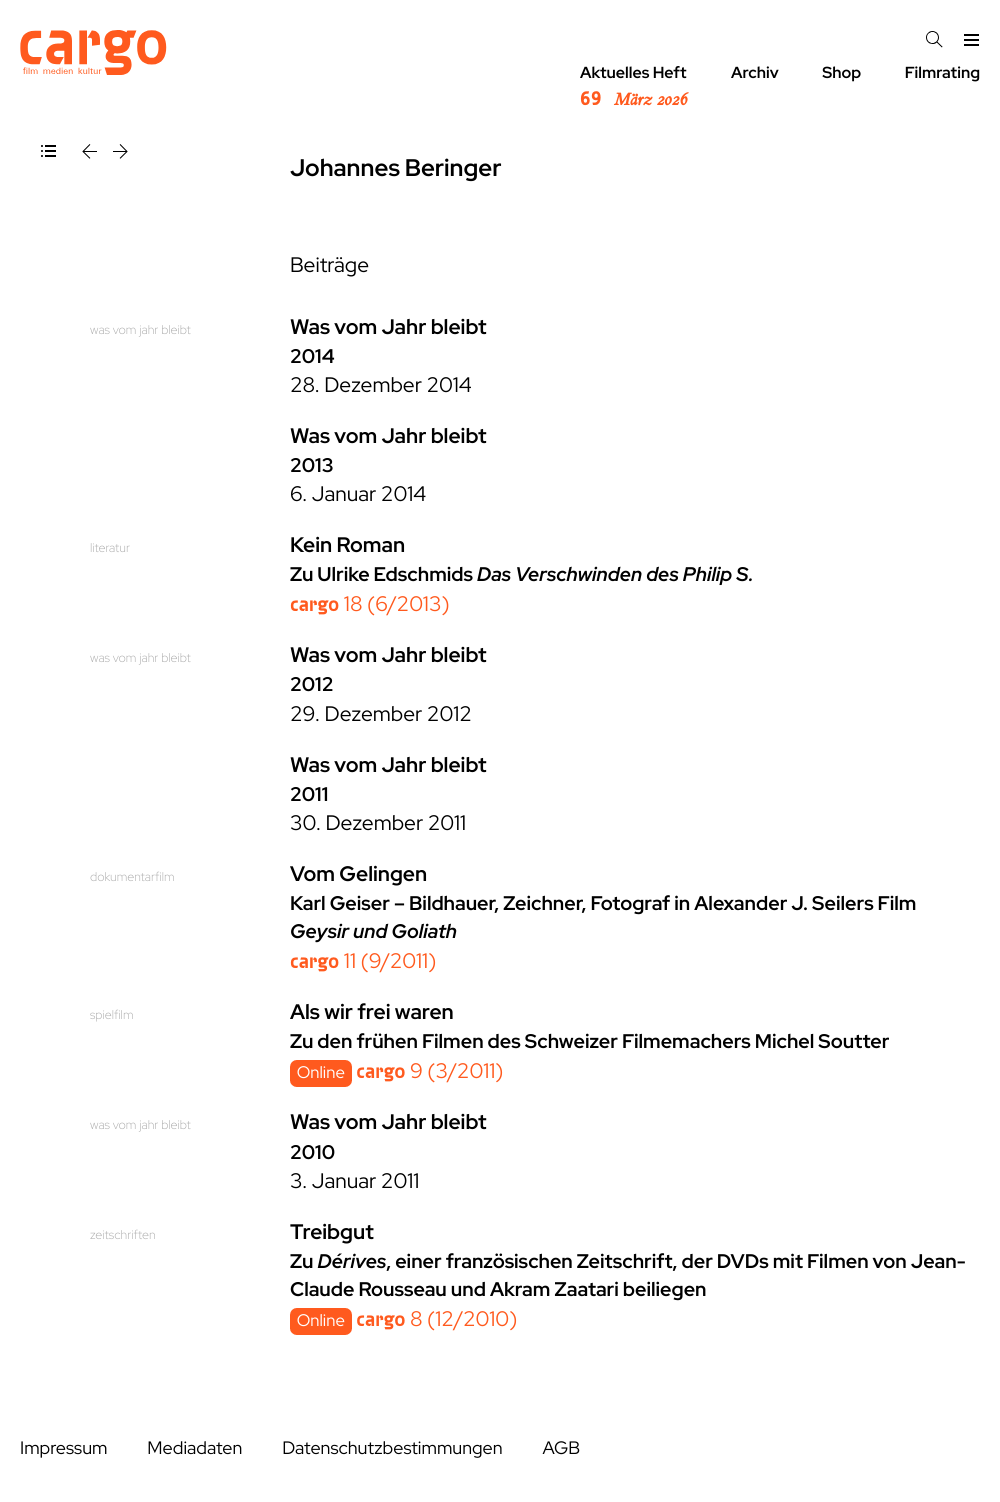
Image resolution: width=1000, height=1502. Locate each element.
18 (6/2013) (370, 604)
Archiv (755, 72)
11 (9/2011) (363, 961)
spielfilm (111, 1014)
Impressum (63, 1448)
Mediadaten (194, 1448)
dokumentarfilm (132, 876)
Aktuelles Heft (633, 87)
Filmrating (942, 72)
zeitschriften (123, 1234)
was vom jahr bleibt (140, 329)
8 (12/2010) (436, 1319)
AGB (561, 1448)
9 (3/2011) (429, 1071)
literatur (110, 547)
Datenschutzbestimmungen (392, 1448)
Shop (841, 72)
